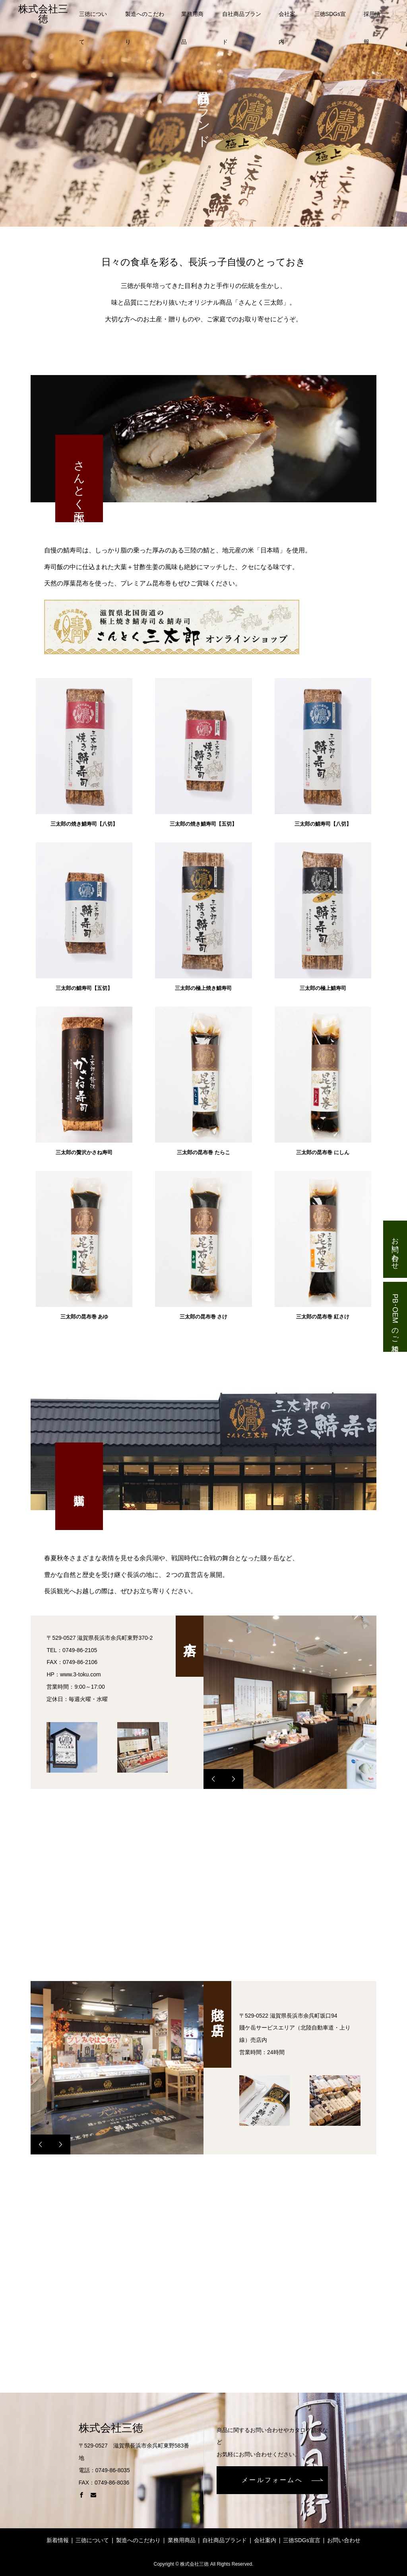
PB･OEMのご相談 (395, 1316)
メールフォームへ (272, 2480)
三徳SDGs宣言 (330, 19)
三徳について (93, 19)
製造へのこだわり (144, 19)
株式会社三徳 (43, 14)
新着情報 (58, 2540)
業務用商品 (192, 19)
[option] (290, 1702)
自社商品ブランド (241, 19)
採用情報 (372, 19)
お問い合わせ (395, 1249)
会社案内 (287, 19)
